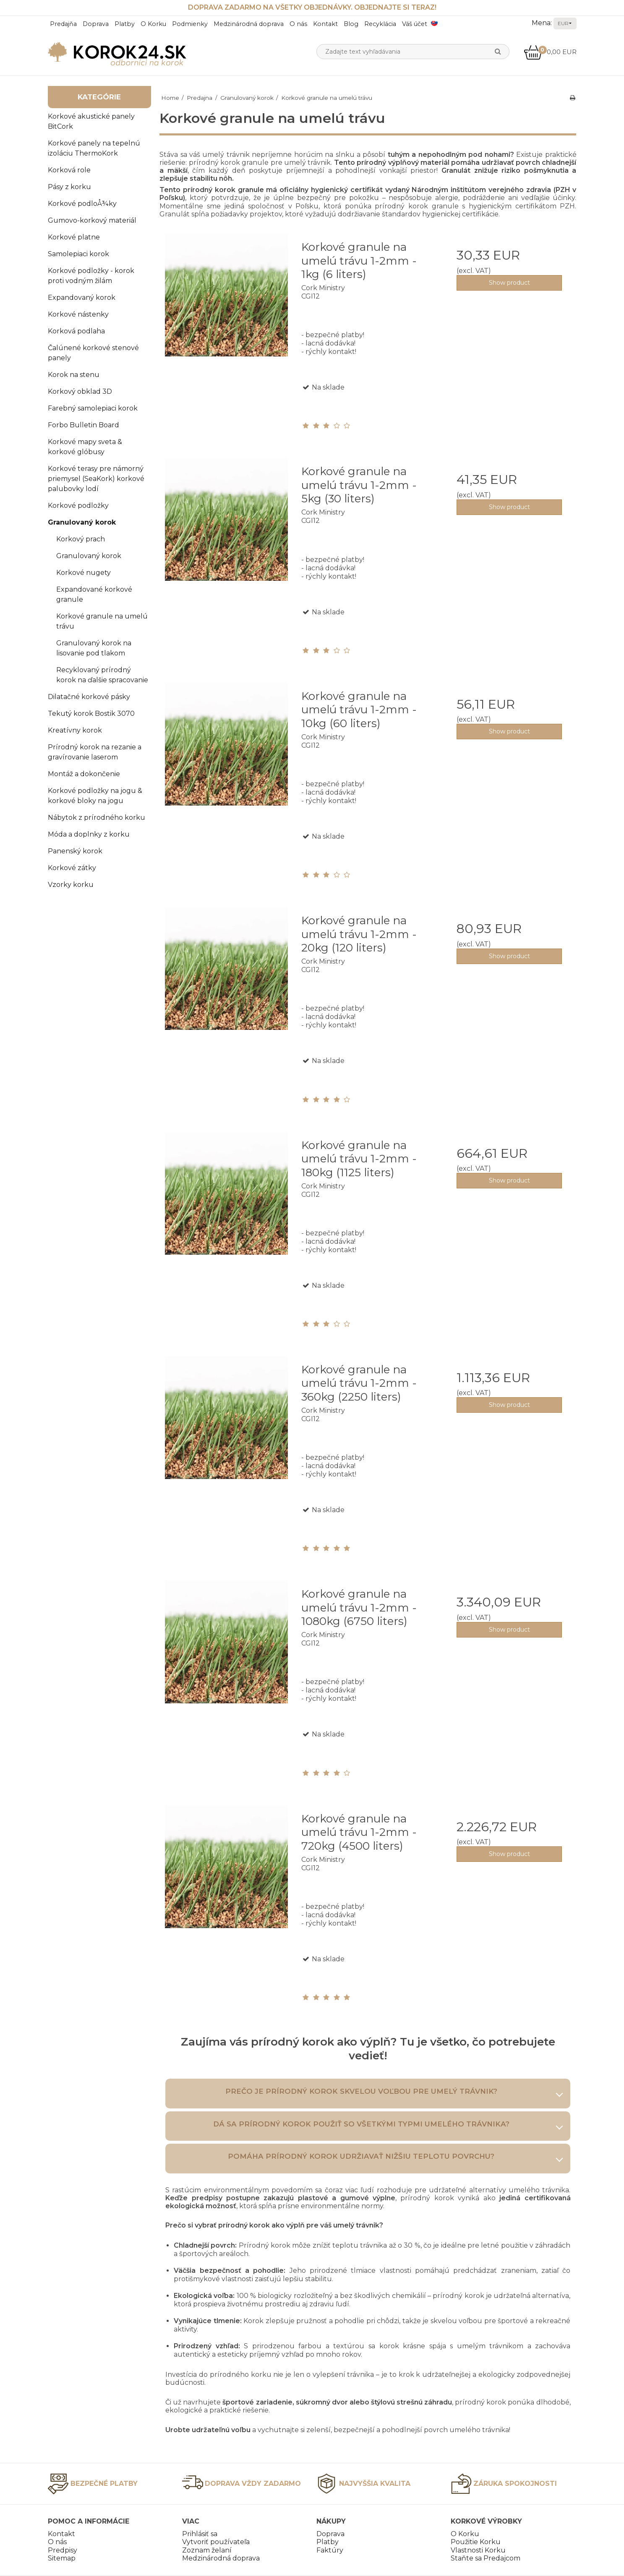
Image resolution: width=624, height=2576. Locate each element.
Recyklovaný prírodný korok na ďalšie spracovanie (102, 675)
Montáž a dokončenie (84, 774)
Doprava (96, 24)
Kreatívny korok (75, 730)
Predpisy (62, 2550)
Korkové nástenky (78, 314)
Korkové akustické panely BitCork (91, 121)
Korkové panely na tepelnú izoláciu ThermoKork (94, 148)
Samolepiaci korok (78, 254)
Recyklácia (380, 24)
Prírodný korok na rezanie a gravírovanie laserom (94, 752)
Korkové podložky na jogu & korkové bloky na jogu (95, 796)
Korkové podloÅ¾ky (82, 204)
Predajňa (63, 24)
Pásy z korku (69, 187)
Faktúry (329, 2550)
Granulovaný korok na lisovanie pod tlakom (93, 648)
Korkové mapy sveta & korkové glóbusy (85, 447)
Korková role (69, 170)
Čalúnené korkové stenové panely (93, 353)
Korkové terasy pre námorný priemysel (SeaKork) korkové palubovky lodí (96, 479)
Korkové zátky (72, 868)
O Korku (153, 24)
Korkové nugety (83, 573)
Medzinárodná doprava (249, 24)
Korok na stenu (73, 375)
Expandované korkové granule (94, 594)
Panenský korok (75, 851)
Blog (351, 24)
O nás (298, 24)
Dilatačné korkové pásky (89, 697)
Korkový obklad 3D (80, 391)
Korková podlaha (76, 331)
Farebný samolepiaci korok (93, 408)
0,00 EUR (550, 52)
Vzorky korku (71, 885)
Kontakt (325, 24)
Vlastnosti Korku (478, 2550)
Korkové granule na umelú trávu (102, 621)
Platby (125, 24)
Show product (509, 282)
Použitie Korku (476, 2542)
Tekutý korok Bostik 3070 (91, 713)
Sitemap (62, 2558)
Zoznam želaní (207, 2550)
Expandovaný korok (81, 298)
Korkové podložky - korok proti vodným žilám (91, 276)
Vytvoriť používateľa (216, 2542)
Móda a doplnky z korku (89, 834)
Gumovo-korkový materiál (92, 220)
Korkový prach (80, 539)
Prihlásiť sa (199, 2534)
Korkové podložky (78, 505)
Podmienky (190, 24)
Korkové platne (74, 237)
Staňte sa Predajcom (485, 2558)
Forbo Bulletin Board (83, 425)
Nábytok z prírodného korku (96, 817)
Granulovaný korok (82, 522)
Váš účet (414, 24)
